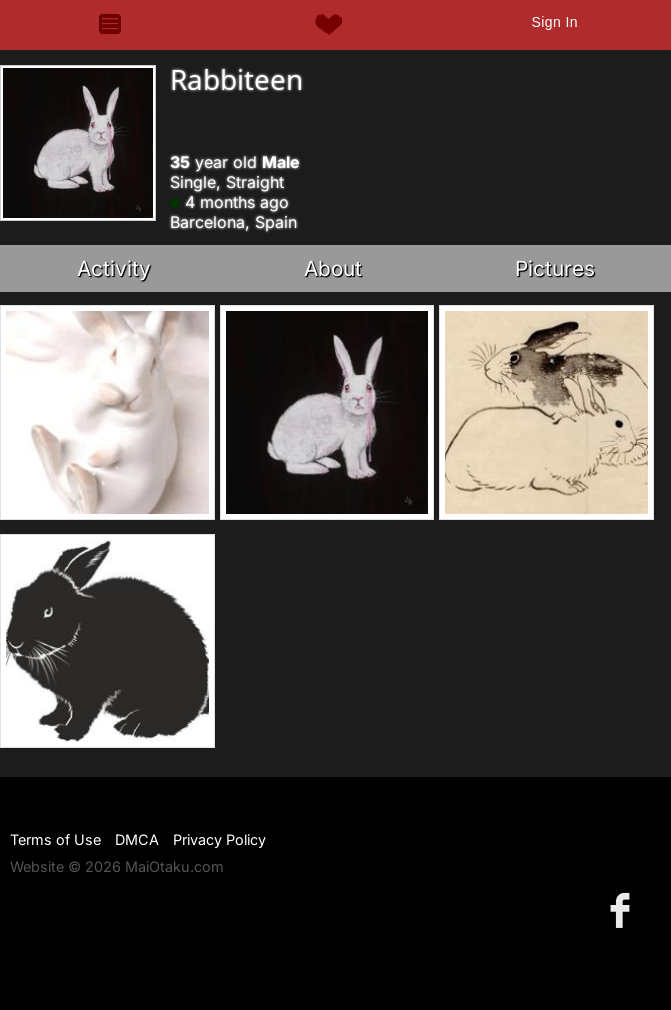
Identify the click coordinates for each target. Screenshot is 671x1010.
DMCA (137, 839)
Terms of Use (55, 839)
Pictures (555, 268)
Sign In (554, 22)
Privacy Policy (219, 839)
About (333, 268)
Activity (114, 268)
